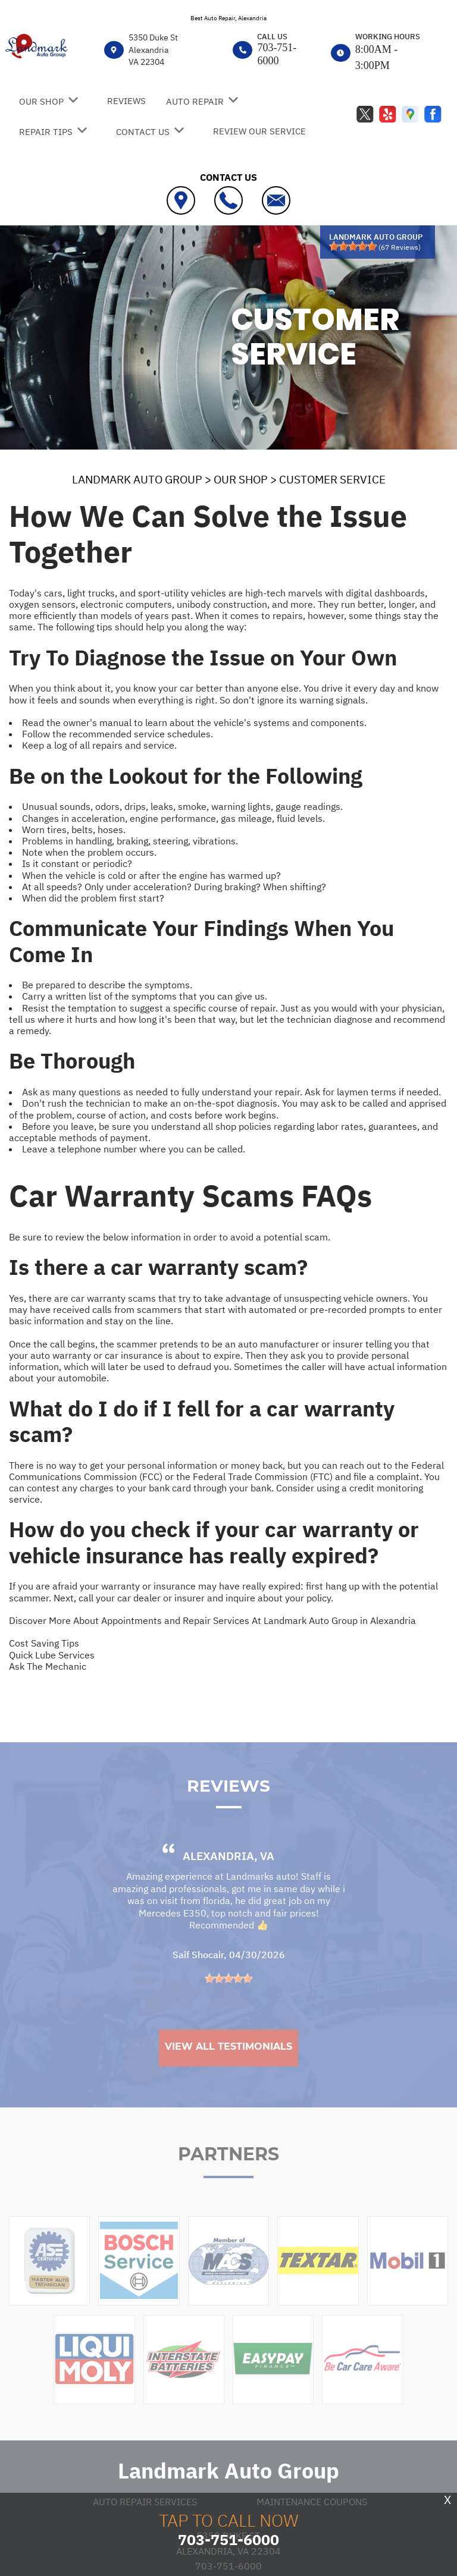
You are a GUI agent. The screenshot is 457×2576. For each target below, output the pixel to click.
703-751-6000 (276, 54)
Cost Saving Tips (44, 1643)
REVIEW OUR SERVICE (259, 131)
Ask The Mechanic (47, 1666)
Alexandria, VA (228, 1884)
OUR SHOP (41, 101)
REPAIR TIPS (46, 131)
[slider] (353, 246)
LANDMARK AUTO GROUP (137, 479)
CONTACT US (143, 131)
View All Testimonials (228, 2075)
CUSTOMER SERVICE (332, 479)
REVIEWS (126, 100)
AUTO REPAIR (195, 101)
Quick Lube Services (52, 1655)
